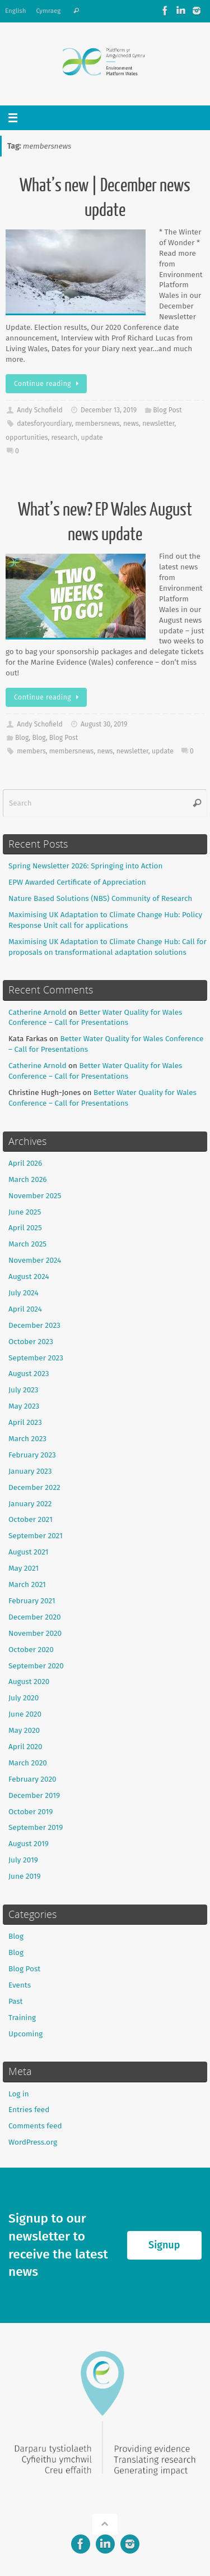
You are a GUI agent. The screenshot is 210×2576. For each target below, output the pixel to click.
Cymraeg (48, 11)
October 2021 (30, 1519)
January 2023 (30, 1471)
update (92, 437)
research (65, 437)
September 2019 (35, 1827)
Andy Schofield (40, 410)
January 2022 (30, 1503)
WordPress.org (32, 2142)
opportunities (27, 437)
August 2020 (28, 1681)
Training (22, 2017)
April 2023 (25, 1422)
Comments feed (35, 2126)
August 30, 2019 (104, 724)
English (15, 11)
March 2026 (27, 1179)
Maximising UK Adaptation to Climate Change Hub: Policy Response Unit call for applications (105, 920)
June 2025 (24, 1212)
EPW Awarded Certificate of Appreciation (77, 882)
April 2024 (25, 1309)
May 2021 (23, 1568)
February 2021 (31, 1601)
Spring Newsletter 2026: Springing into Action (85, 866)
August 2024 (28, 1276)
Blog (22, 738)
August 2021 (28, 1552)
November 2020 (35, 1633)
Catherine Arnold (37, 1012)
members (31, 751)
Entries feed (28, 2109)
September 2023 (35, 1358)
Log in (18, 2094)
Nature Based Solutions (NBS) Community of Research (100, 898)
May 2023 (23, 1406)
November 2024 (34, 1260)
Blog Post (167, 410)
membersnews (97, 423)
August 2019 (28, 1843)
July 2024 (23, 1293)
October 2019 (30, 1811)
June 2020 (24, 1714)
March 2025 (27, 1244)
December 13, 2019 (109, 410)
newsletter (158, 423)
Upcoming (25, 2034)
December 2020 (34, 1617)
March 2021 (27, 1584)
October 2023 (30, 1341)
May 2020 (24, 1730)
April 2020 (25, 1746)
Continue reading (48, 384)
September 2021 (35, 1535)
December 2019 (34, 1795)
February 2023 (32, 1455)
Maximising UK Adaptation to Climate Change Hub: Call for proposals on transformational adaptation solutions (107, 947)
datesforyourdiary (44, 423)
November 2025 (34, 1195)
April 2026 (25, 1163)
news (131, 423)
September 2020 (36, 1666)
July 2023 (23, 1390)
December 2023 (34, 1325)
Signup (164, 2245)
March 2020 (27, 1763)
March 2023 (27, 1438)
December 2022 (34, 1487)
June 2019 (24, 1876)
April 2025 (25, 1227)
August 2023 (28, 1373)
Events (19, 1985)
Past (15, 2001)
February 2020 (32, 1779)
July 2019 (23, 1860)
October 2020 (31, 1649)
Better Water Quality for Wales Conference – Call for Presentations (95, 1018)
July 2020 (23, 1698)
